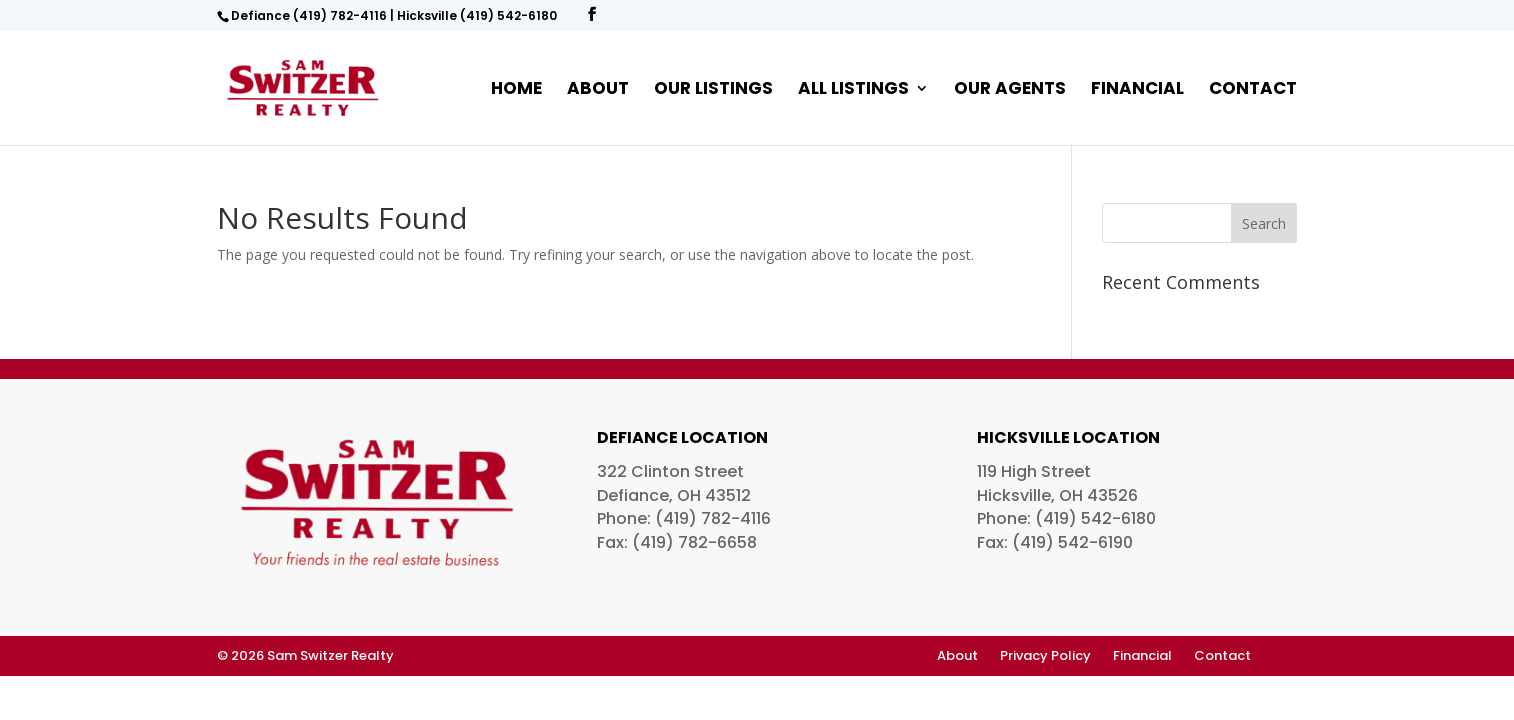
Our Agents (1010, 90)
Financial (1137, 90)
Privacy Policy (1045, 657)
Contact (1253, 90)
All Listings (853, 90)
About (598, 90)
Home (516, 90)
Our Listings (713, 90)
